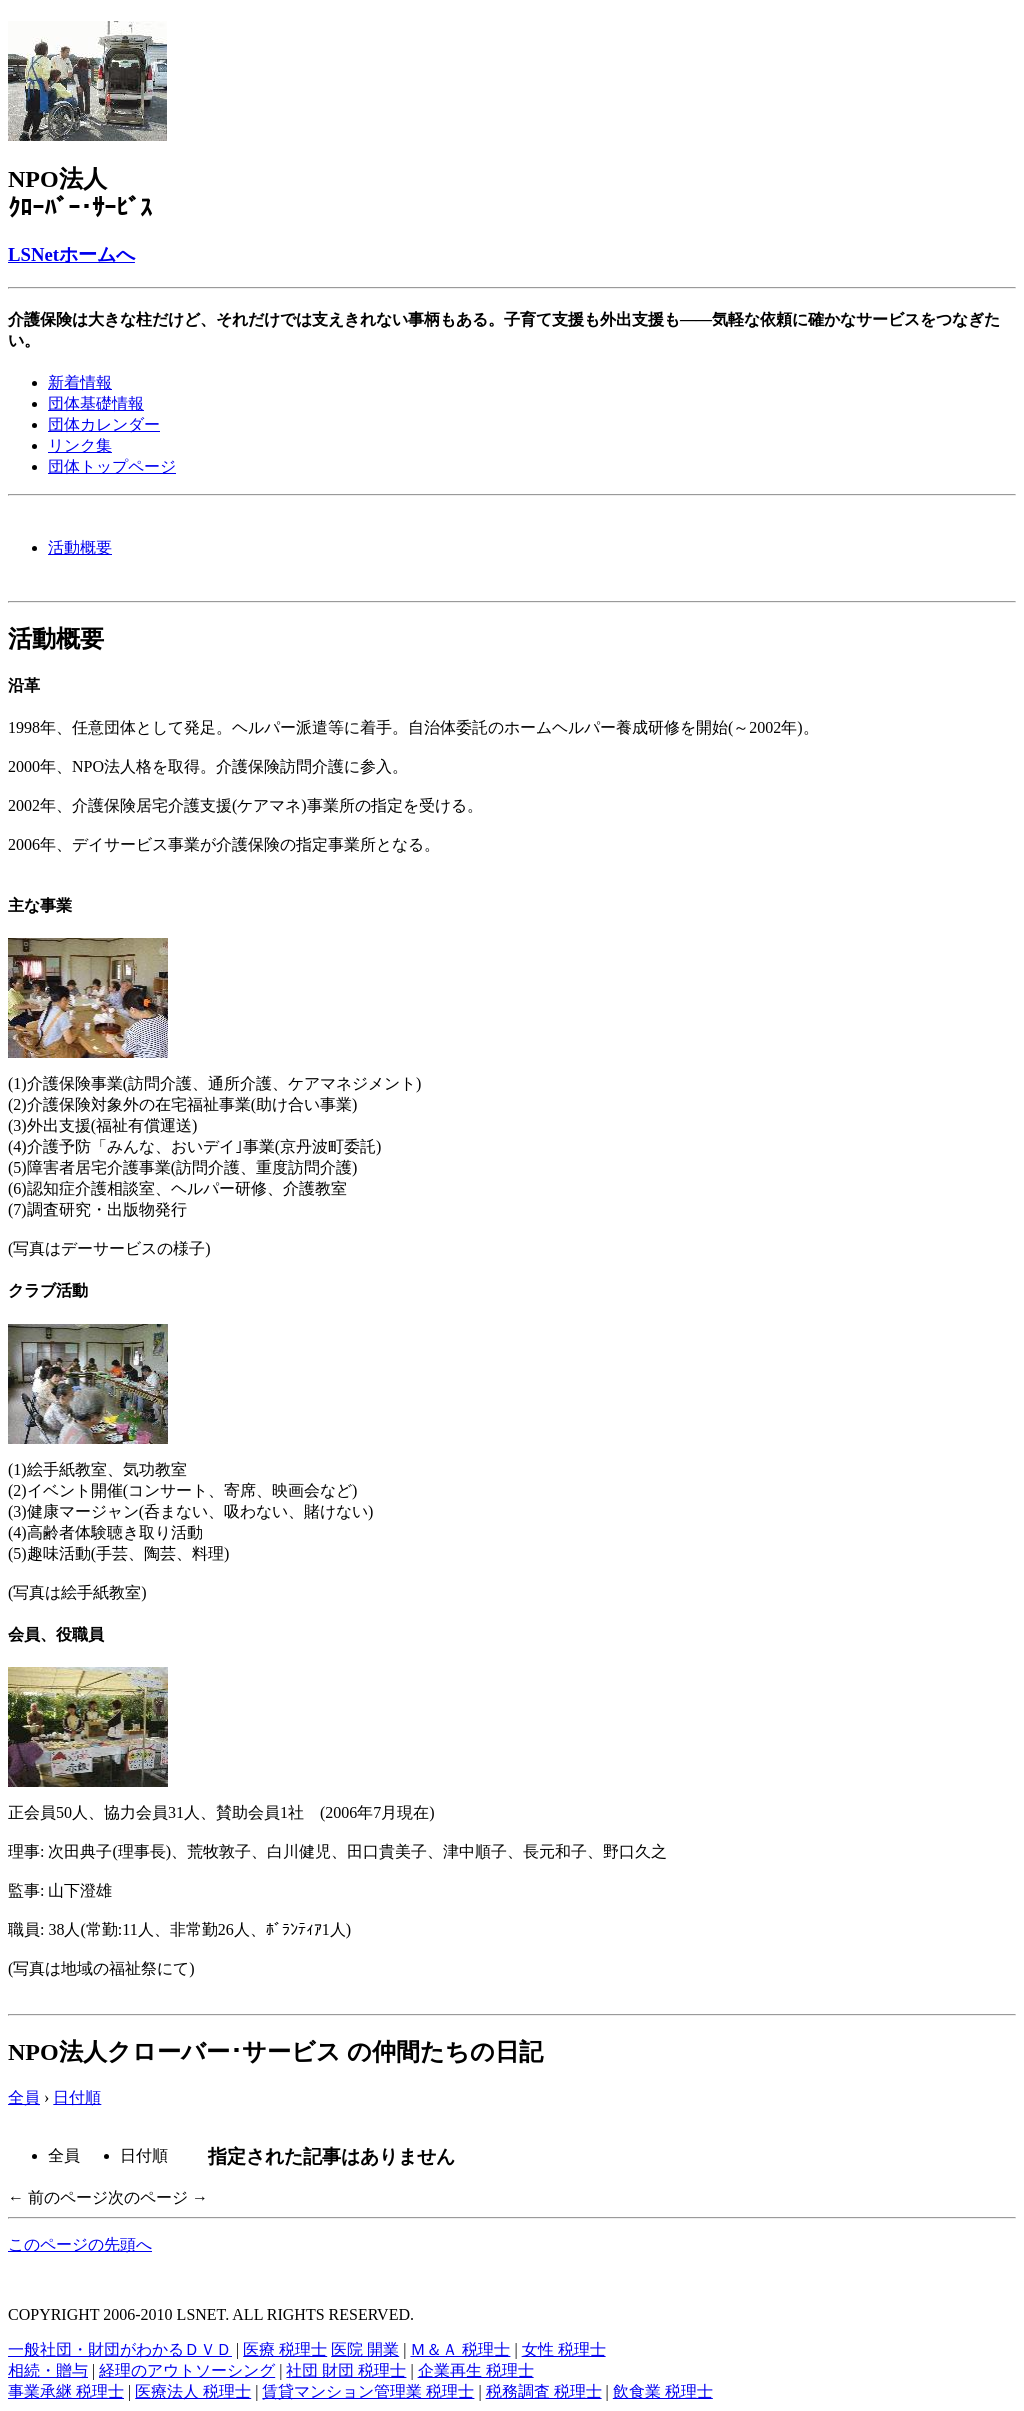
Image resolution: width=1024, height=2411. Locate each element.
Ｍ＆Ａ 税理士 (460, 2349)
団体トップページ (112, 466)
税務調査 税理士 (544, 2391)
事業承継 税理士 (66, 2391)
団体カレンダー (104, 424)
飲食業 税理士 (663, 2391)
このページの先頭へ (80, 2244)
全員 (24, 2097)
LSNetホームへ (71, 254)
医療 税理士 (285, 2349)
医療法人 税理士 (193, 2391)
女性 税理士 (564, 2349)
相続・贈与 (48, 2370)
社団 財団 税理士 (346, 2370)
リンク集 (80, 445)
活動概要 (80, 547)
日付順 (77, 2097)
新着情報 (80, 382)
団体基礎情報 (96, 403)
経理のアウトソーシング (187, 2370)
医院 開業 (365, 2349)
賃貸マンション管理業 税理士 (368, 2391)
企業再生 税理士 (476, 2370)
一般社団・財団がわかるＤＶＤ (120, 2349)
